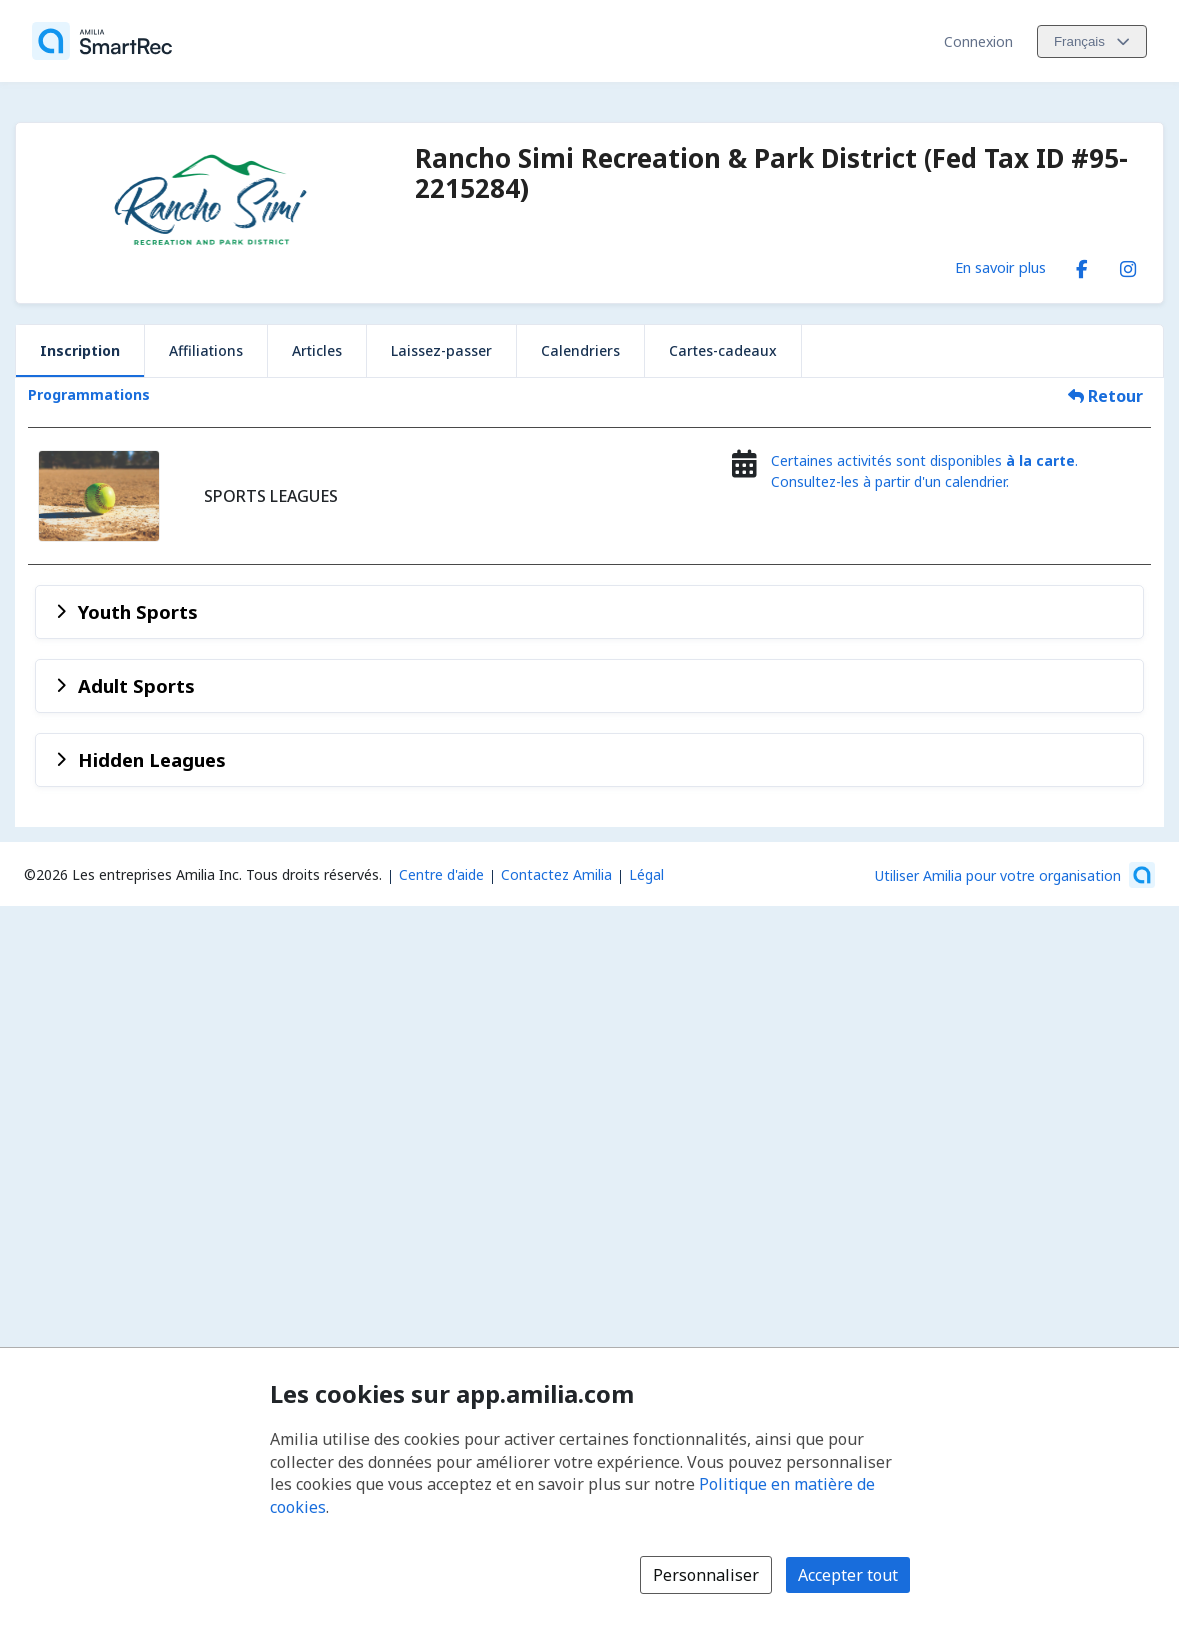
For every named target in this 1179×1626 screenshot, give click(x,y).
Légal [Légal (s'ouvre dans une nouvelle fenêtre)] (646, 874)
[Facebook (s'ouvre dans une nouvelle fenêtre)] (1082, 265)
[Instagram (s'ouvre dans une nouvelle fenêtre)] (1128, 265)
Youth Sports (138, 611)
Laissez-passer (441, 350)
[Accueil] (102, 41)
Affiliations (206, 350)
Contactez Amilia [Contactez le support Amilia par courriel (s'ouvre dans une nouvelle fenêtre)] (556, 874)
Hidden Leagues (152, 759)
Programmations (89, 394)
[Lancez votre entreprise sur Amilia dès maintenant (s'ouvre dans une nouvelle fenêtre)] (1015, 875)
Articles (317, 350)
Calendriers (580, 350)
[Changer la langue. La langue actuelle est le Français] (1092, 41)
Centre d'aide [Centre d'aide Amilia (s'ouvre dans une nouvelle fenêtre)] (441, 874)
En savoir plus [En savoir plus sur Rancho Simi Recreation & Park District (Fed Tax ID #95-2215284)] (1000, 267)
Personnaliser (706, 1575)
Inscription (80, 350)
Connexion (978, 41)
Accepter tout (848, 1575)
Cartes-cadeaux (723, 350)
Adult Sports (136, 685)
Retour (1105, 396)
